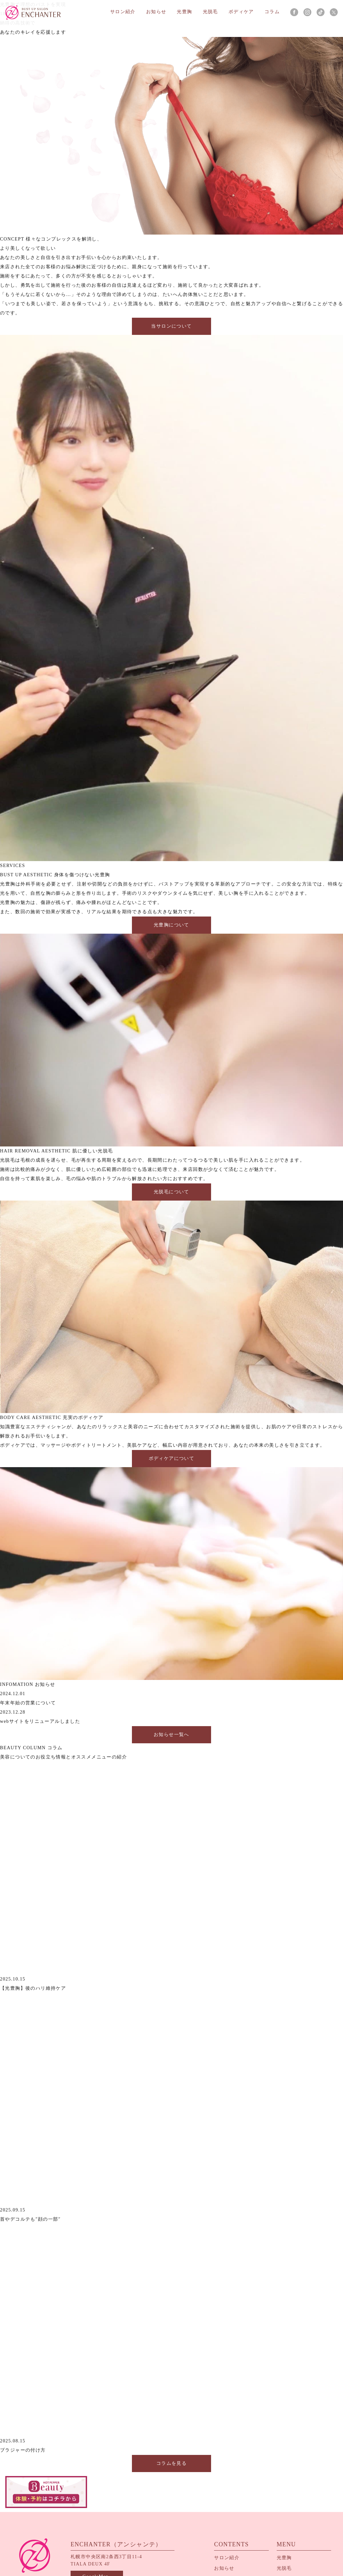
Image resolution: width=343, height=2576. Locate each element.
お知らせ (156, 12)
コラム (272, 12)
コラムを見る (171, 2463)
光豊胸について (171, 925)
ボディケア (241, 12)
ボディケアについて (171, 1458)
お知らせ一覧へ (171, 1734)
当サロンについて (171, 326)
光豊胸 (184, 12)
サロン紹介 (123, 12)
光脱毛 (210, 12)
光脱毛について (171, 1192)
